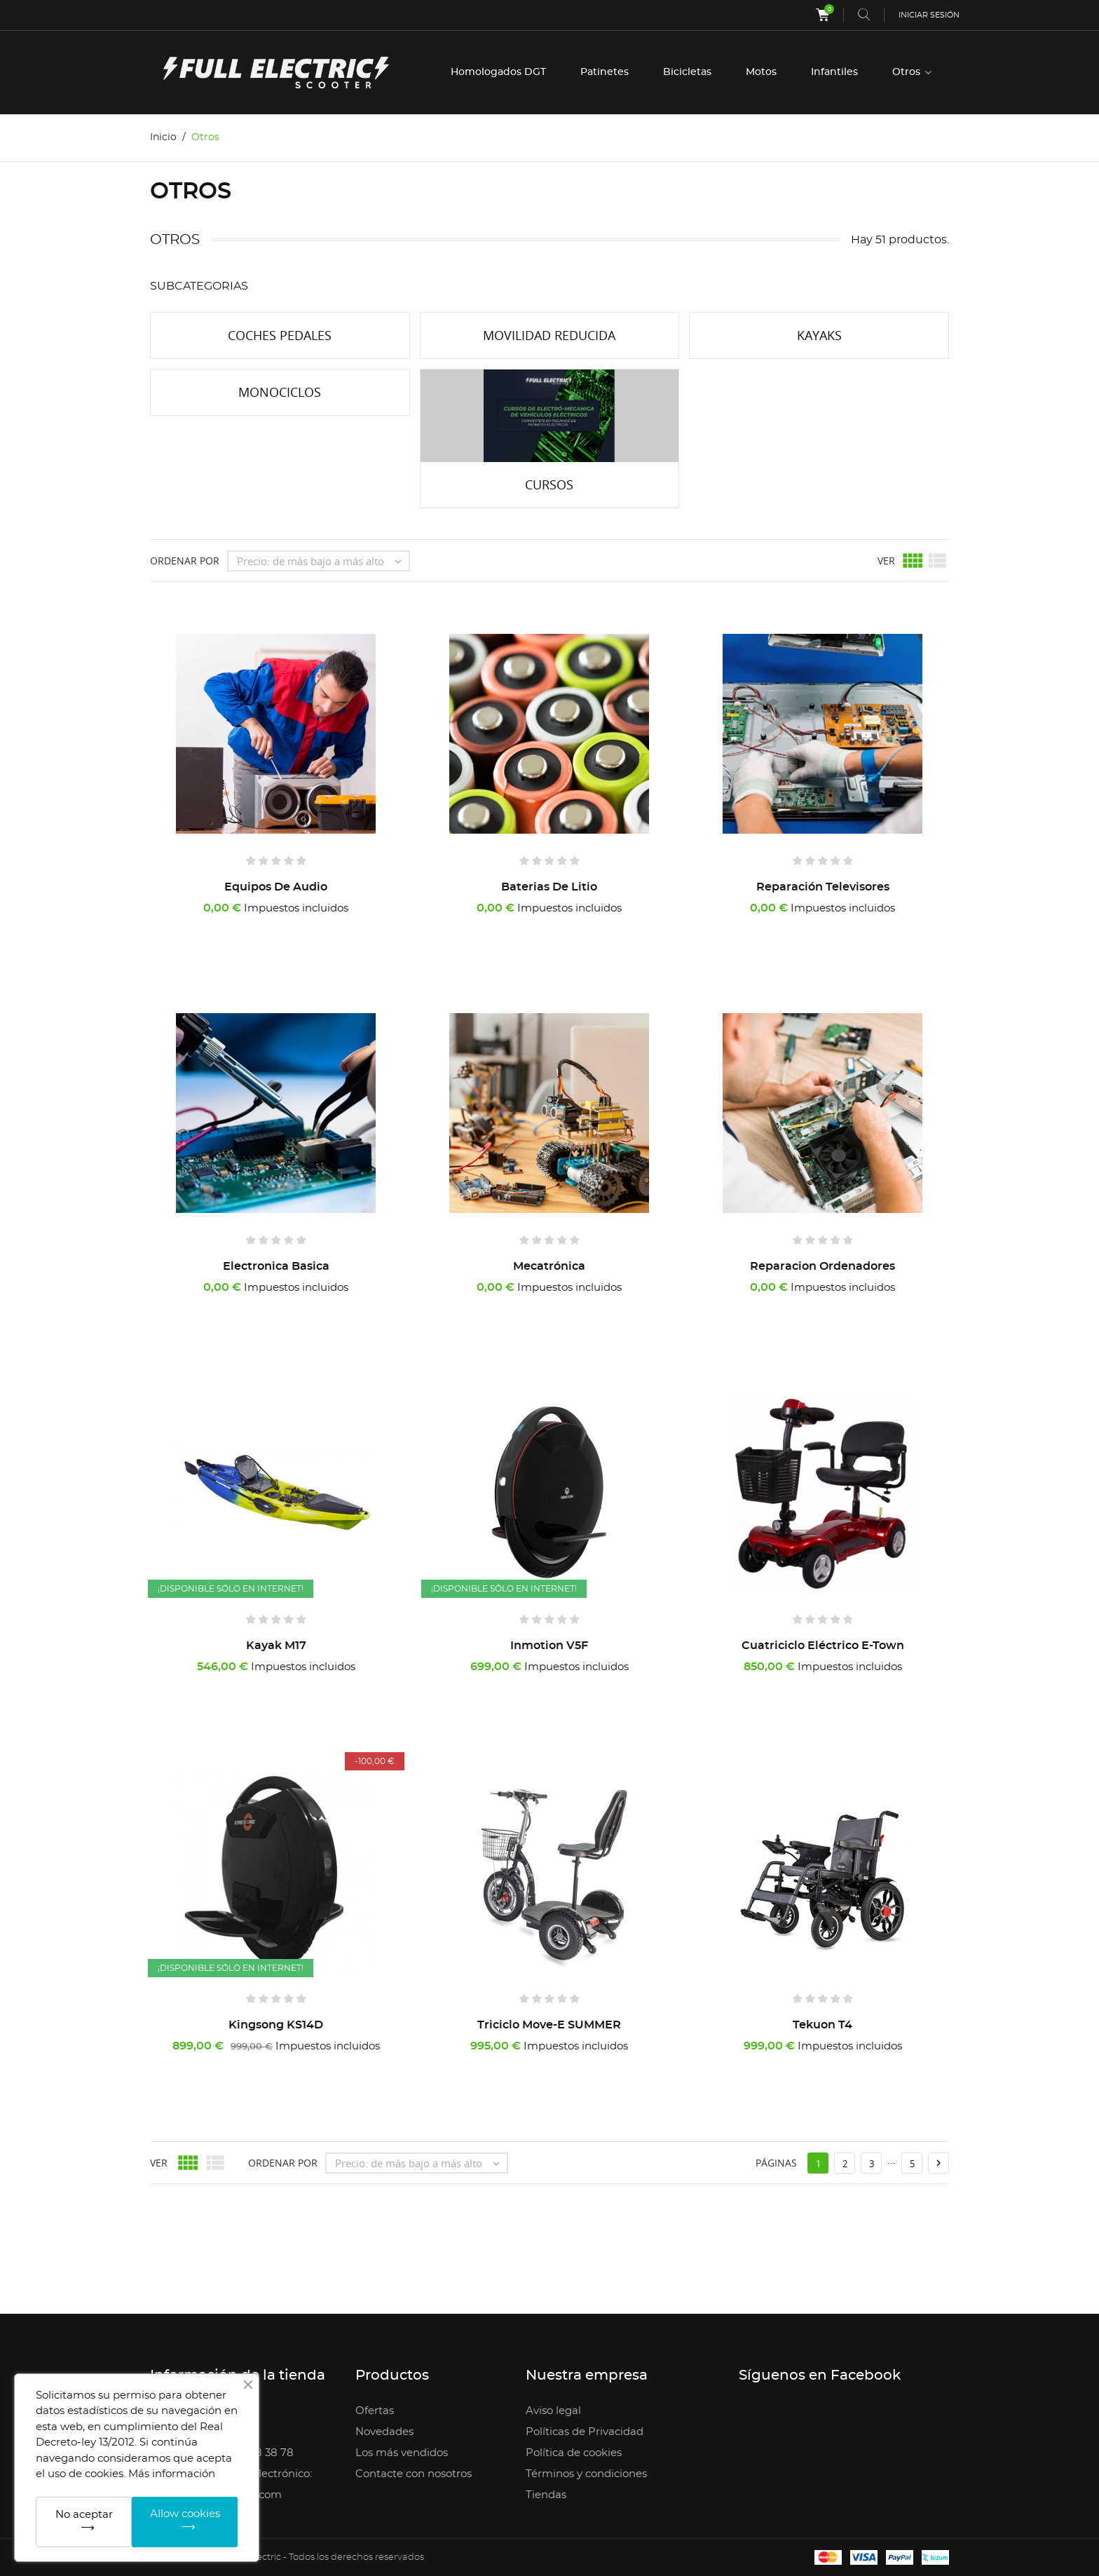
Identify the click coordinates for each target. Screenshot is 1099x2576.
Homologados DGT (498, 72)
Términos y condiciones (586, 2474)
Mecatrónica (549, 1266)
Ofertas (374, 2411)
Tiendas (546, 2495)
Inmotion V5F (549, 1645)
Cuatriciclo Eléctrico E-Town (823, 1645)
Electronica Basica (276, 1266)
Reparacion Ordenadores (822, 1266)
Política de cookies (574, 2453)
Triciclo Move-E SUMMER (549, 2025)
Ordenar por (184, 560)
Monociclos (279, 392)
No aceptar (84, 2514)
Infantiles (834, 72)
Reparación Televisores (822, 887)
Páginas (776, 2162)
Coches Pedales (280, 335)
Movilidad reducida (549, 335)
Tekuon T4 (822, 2025)
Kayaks (819, 335)
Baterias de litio (549, 887)
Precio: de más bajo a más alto (323, 561)
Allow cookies (185, 2514)
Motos (761, 72)
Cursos (549, 484)
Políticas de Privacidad (584, 2432)
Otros (907, 72)
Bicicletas (687, 72)
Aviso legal (553, 2411)
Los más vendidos (401, 2453)
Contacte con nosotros (413, 2474)
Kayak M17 (276, 1645)
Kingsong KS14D (275, 2025)
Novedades (384, 2432)
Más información (171, 2474)
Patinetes (604, 72)
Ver (886, 560)
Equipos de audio (275, 887)
